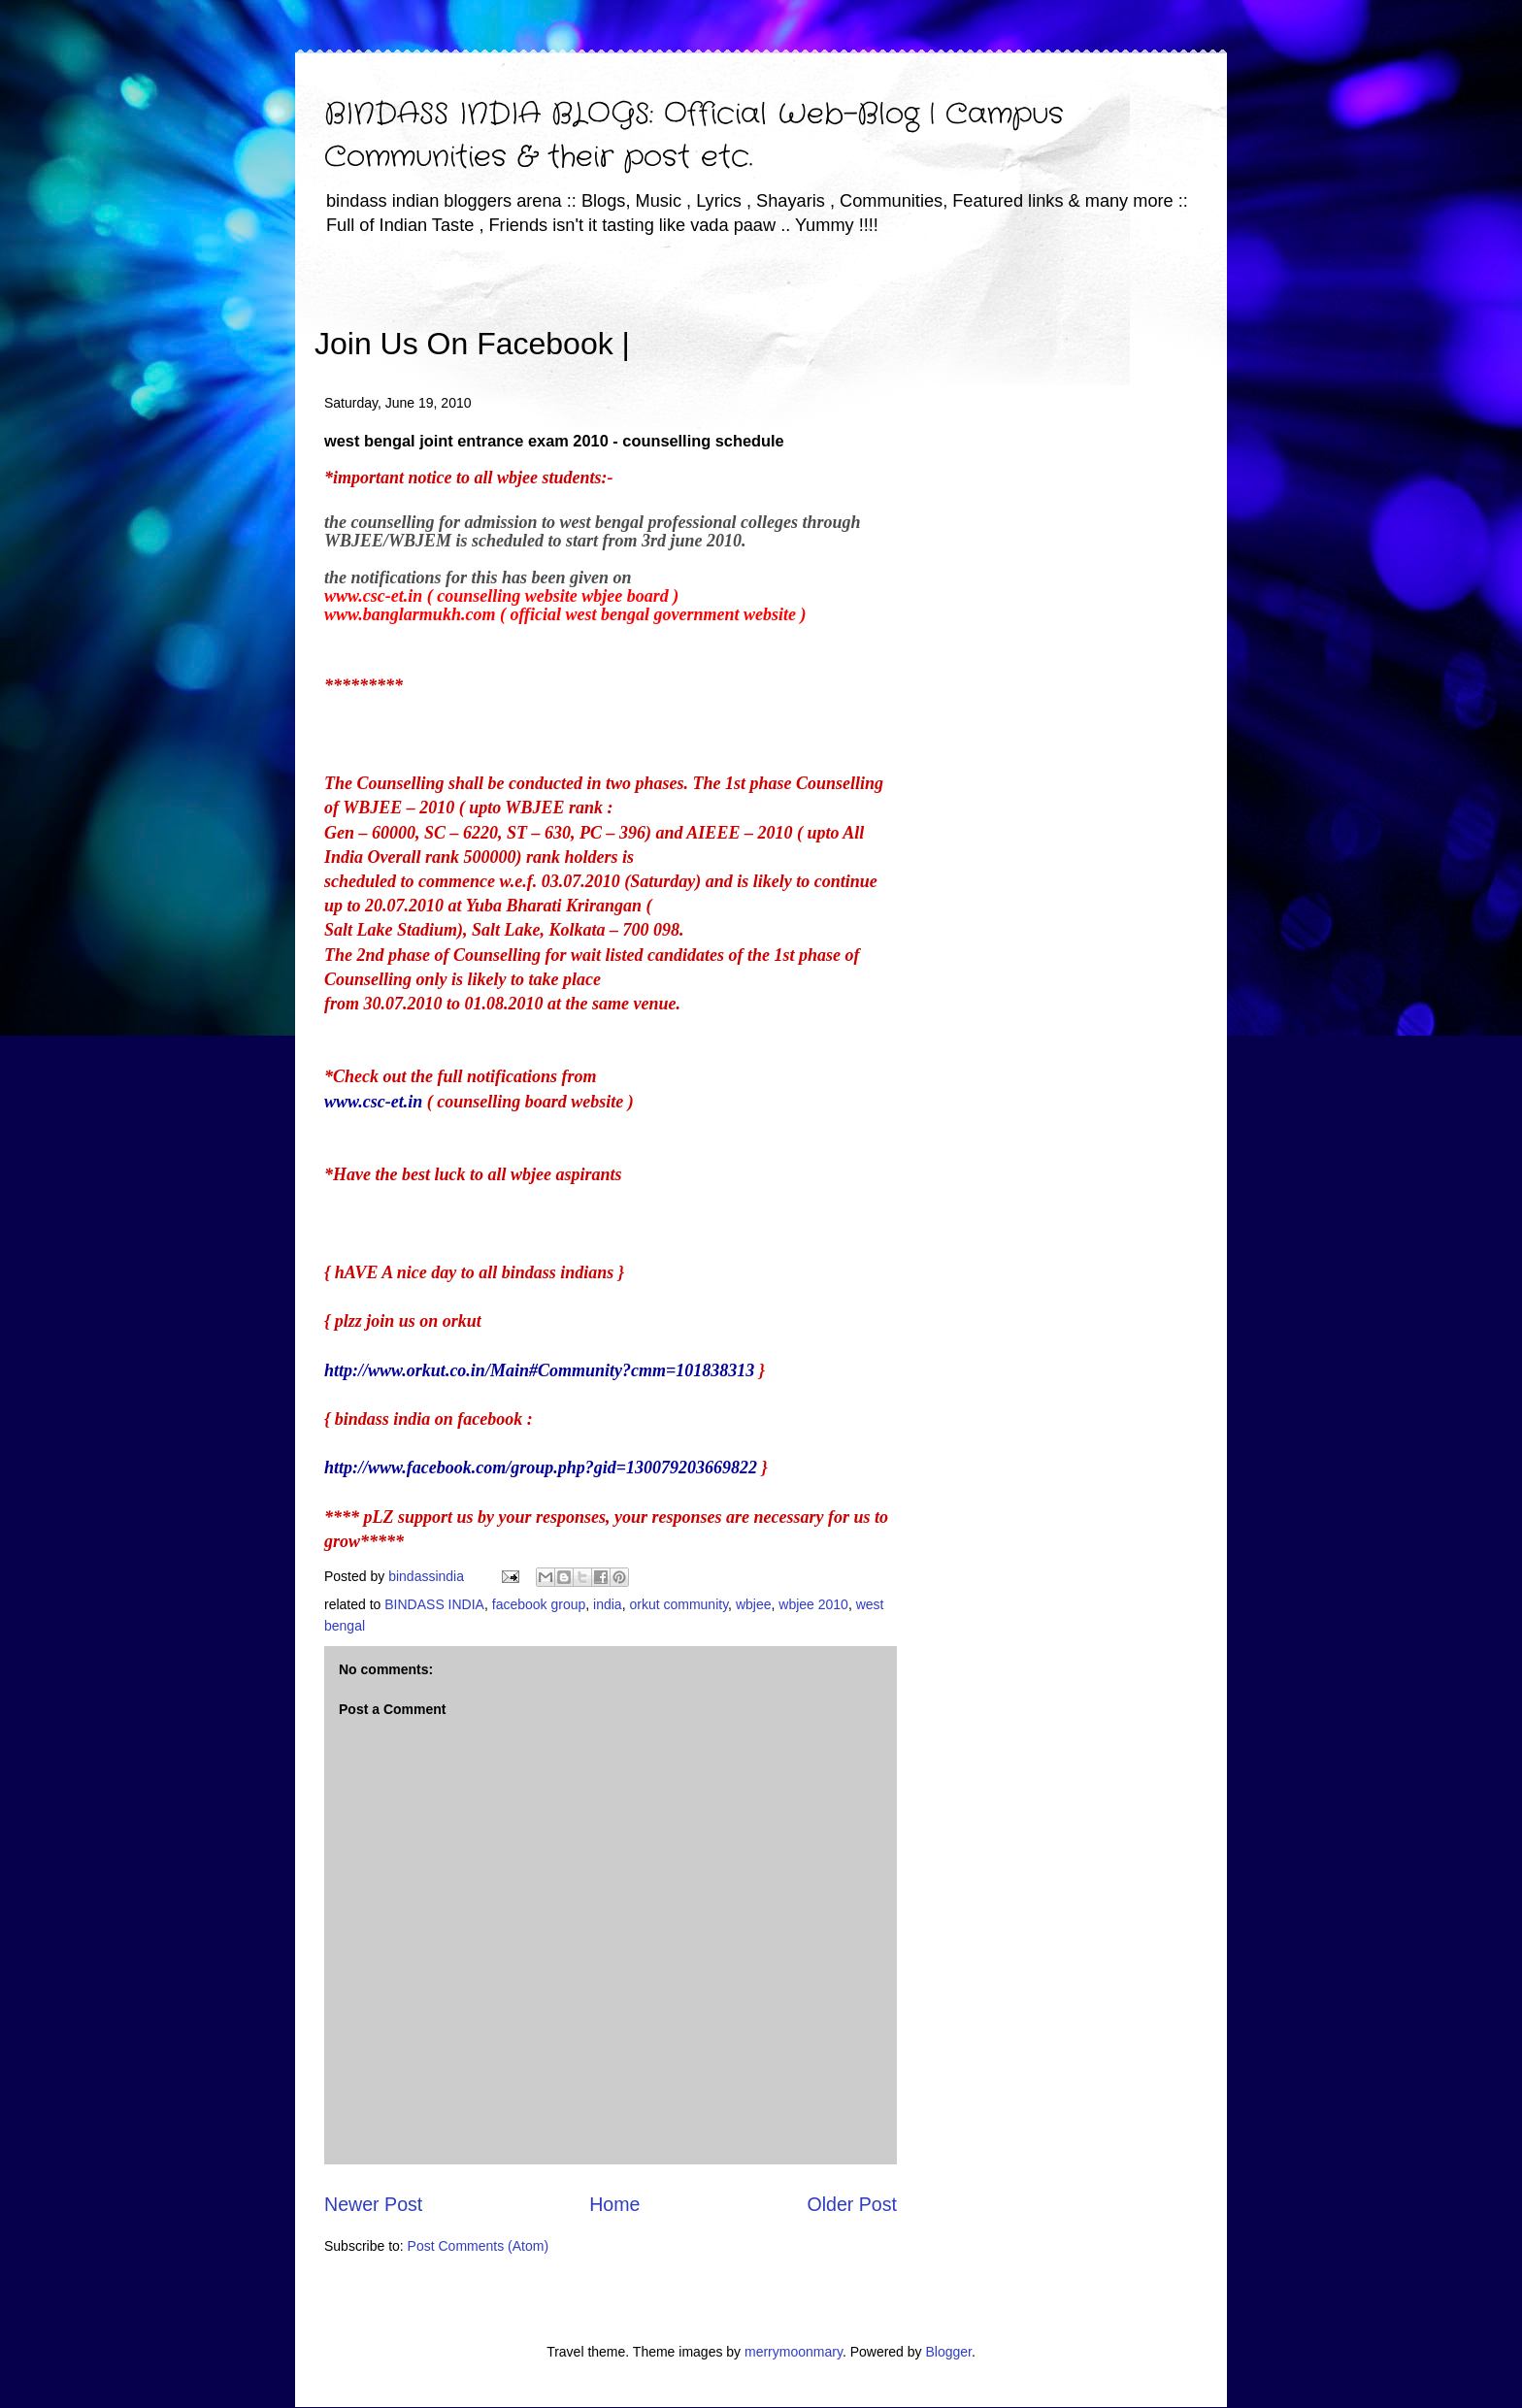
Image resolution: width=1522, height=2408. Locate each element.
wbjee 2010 (813, 1604)
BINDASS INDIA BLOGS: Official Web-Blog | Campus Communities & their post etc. (694, 136)
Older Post (852, 2204)
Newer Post (373, 2204)
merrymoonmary (793, 2351)
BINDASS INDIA (434, 1604)
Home (614, 2204)
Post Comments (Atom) (478, 2246)
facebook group (539, 1604)
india (607, 1604)
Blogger (948, 2351)
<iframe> (857, 315)
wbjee (754, 1604)
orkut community (678, 1604)
